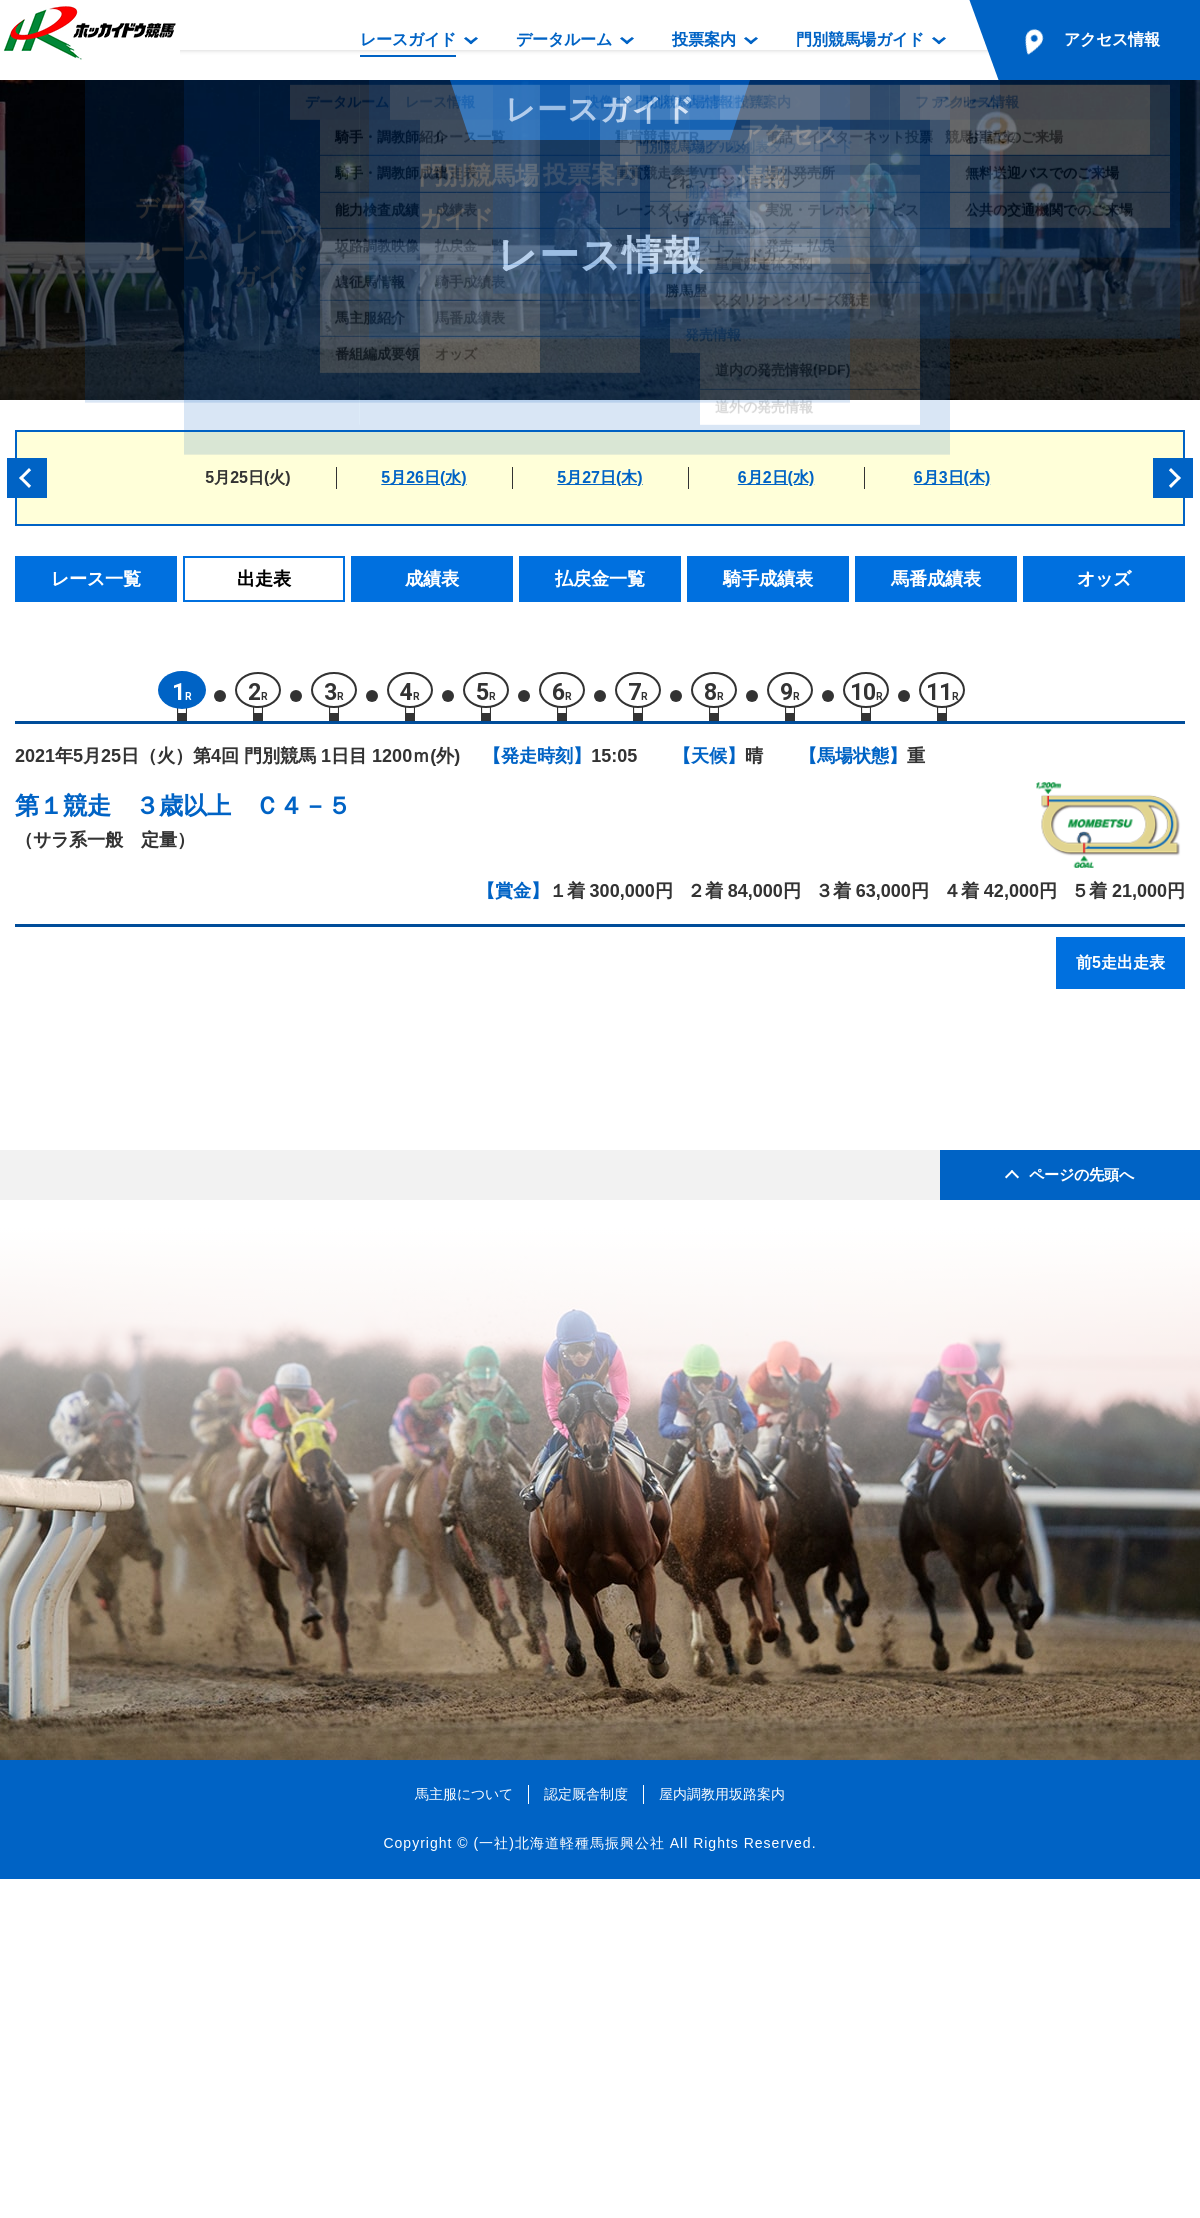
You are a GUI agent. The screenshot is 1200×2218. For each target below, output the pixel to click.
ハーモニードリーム (226, 1118)
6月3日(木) (952, 477)
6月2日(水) (776, 477)
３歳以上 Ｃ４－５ (243, 815)
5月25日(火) (247, 477)
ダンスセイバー (209, 1203)
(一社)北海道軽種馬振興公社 (568, 2182)
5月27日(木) (599, 477)
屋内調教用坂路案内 (722, 2132)
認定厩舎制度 (586, 2132)
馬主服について (464, 2132)
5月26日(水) (423, 477)
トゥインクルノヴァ (226, 1246)
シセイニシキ (201, 1288)
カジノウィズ (201, 1161)
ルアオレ (184, 1331)
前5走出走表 (1120, 972)
